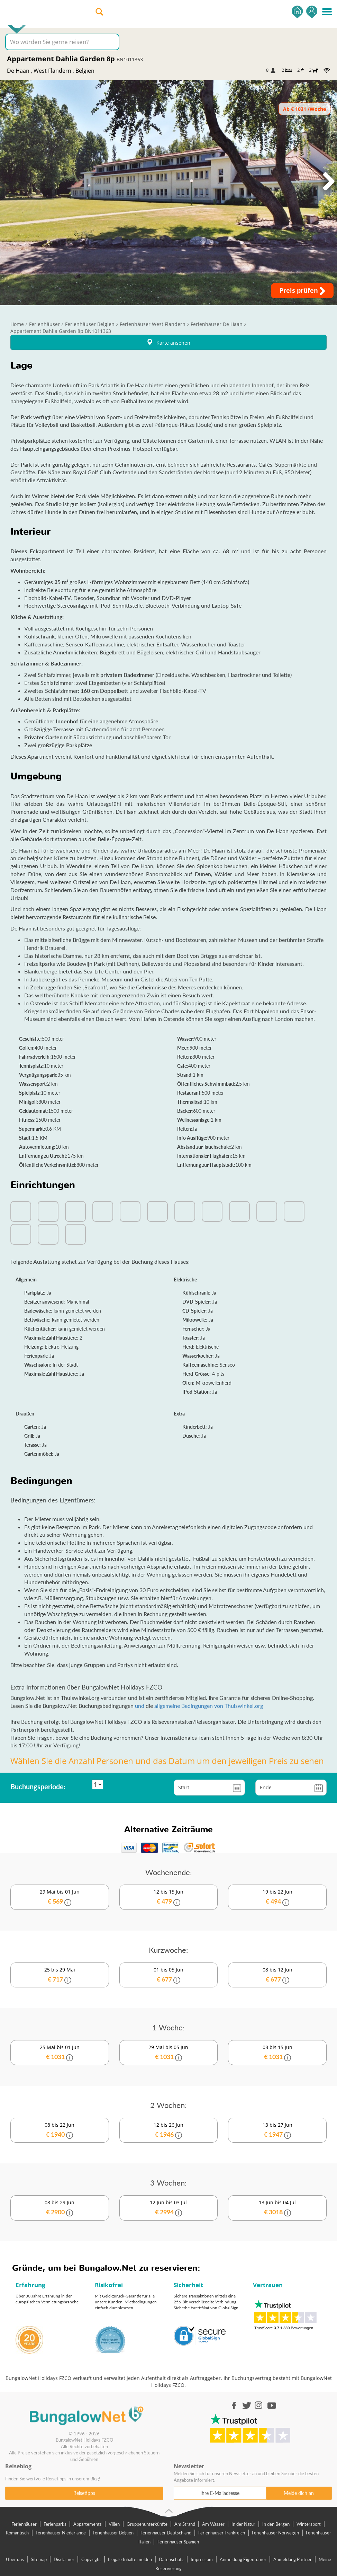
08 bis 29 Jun (60, 2208)
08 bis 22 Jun (60, 2130)
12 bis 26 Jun (169, 2130)
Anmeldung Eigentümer (243, 2559)
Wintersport (309, 2524)
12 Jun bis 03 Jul (169, 2208)
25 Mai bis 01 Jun (60, 2053)
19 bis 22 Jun (277, 1897)
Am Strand (184, 2524)
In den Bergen (276, 2524)
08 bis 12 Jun (277, 1975)
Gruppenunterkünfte (147, 2524)
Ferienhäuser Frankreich (221, 2532)
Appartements (87, 2524)
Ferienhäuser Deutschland (165, 2532)
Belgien (84, 70)
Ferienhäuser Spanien (178, 2541)
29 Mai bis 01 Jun (60, 1897)
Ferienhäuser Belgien (113, 2532)
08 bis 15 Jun (277, 2053)
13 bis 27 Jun (277, 2130)
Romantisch (17, 2532)
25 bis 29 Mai (60, 1975)
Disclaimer (64, 2559)
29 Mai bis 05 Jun (169, 2053)
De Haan (18, 70)
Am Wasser (213, 2524)
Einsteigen (311, 12)
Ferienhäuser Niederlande (61, 2532)
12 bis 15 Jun (169, 1897)
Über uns (15, 2559)
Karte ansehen (168, 342)
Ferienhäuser (24, 2524)
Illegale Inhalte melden (130, 2559)
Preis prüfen (302, 290)
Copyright (91, 2559)
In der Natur (243, 2524)
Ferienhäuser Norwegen (275, 2532)
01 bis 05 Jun (169, 1975)
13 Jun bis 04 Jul (277, 2208)
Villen (114, 2524)
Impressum (202, 2559)
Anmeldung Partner (292, 2559)
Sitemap (39, 2559)
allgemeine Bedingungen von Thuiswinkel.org (208, 1705)
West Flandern (52, 70)
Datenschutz (171, 2559)
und (140, 1705)
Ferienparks (55, 2524)
